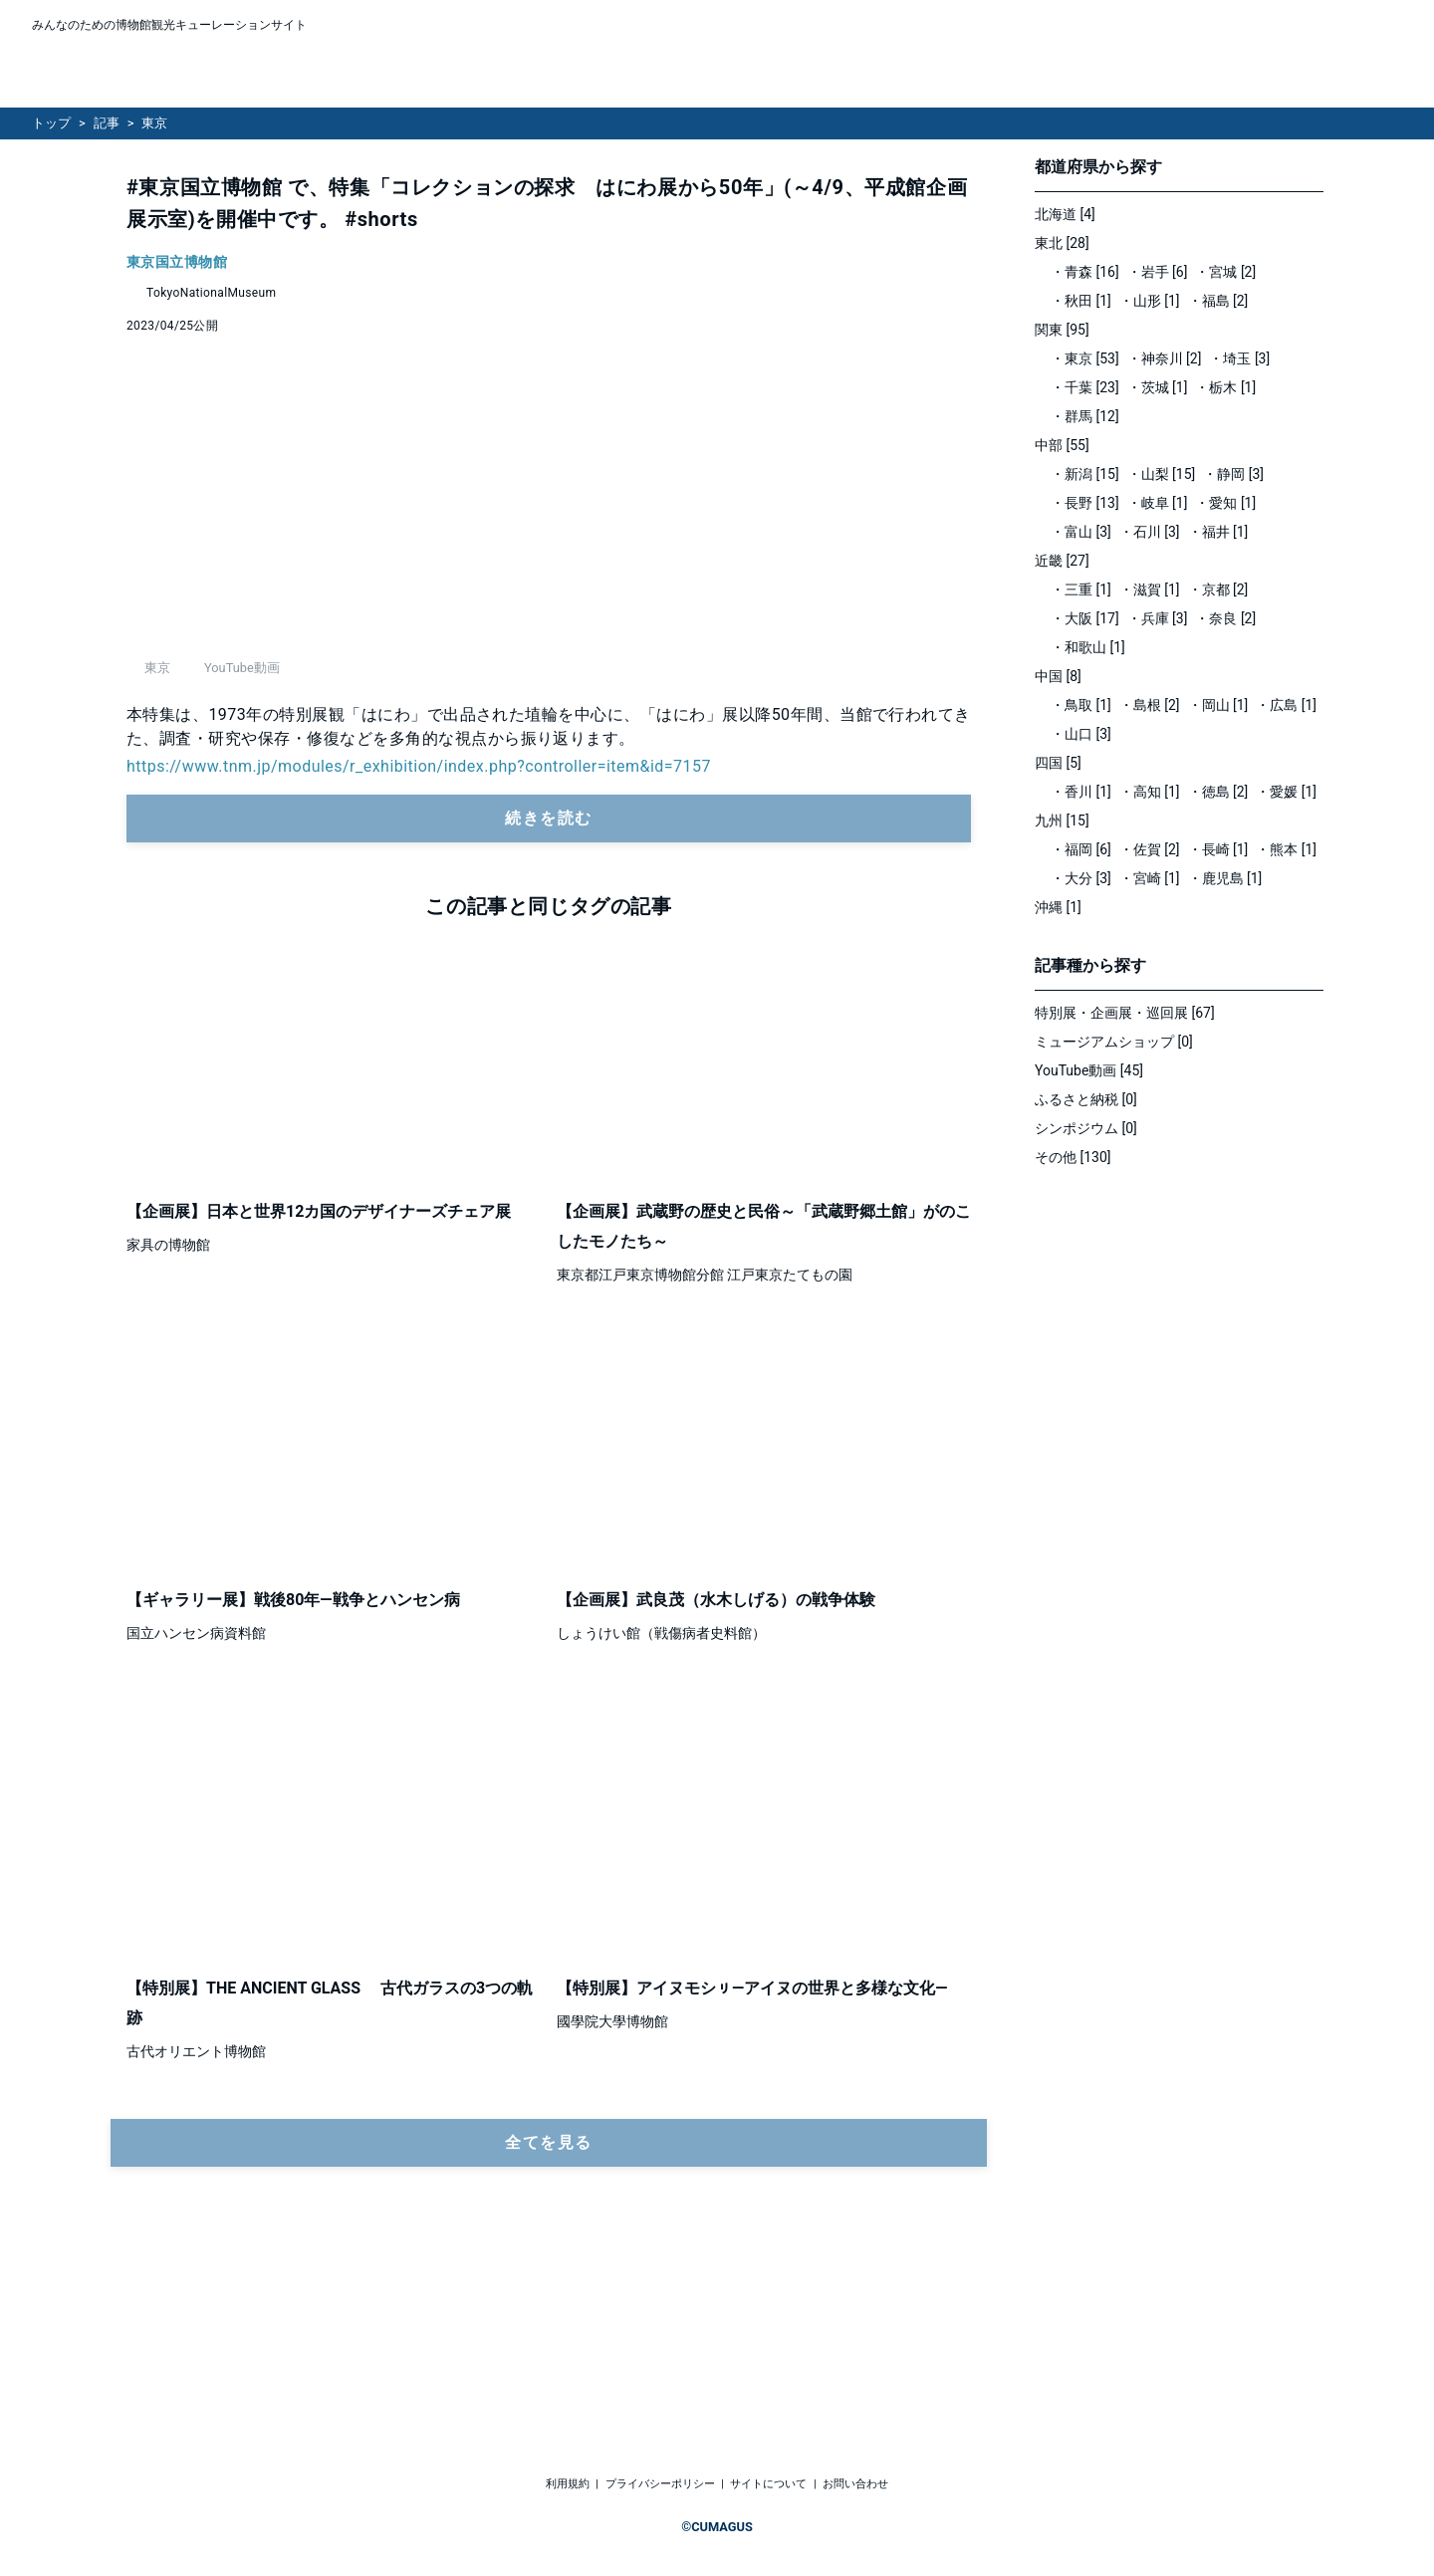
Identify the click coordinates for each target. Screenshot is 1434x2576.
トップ (51, 123)
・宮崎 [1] (1149, 878)
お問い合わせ (855, 2483)
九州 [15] (1062, 820)
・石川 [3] (1149, 532)
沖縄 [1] (1058, 907)
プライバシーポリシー (660, 2483)
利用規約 (568, 2483)
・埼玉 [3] (1239, 358)
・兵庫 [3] (1157, 618)
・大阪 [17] (1085, 618)
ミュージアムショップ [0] (1114, 1042)
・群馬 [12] (1085, 416)
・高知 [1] (1149, 792)
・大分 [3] (1081, 878)
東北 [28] (1062, 243)
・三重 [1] (1081, 589)
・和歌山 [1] (1088, 647)
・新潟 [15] (1085, 474)
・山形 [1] (1149, 301)
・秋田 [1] (1081, 301)
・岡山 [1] (1218, 705)
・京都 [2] (1218, 589)
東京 (154, 123)
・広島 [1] (1286, 705)
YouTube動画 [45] (1089, 1070)
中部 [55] (1062, 445)
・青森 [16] (1085, 272)
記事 (107, 123)
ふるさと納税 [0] (1086, 1099)
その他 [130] (1073, 1157)
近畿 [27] (1062, 561)
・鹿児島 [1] (1225, 878)
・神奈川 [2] (1164, 358)
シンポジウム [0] (1086, 1128)
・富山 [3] (1081, 532)
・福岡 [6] (1081, 849)
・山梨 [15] (1161, 474)
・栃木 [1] (1225, 387)
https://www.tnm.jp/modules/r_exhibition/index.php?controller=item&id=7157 (418, 942)
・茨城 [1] (1157, 387)
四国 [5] (1058, 763)
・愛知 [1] (1225, 503)
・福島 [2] (1218, 301)
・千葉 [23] (1085, 387)
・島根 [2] (1149, 705)
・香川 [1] (1081, 792)
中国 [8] (1058, 676)
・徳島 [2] (1218, 792)
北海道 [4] (1065, 214)
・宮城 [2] (1225, 272)
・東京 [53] (1085, 358)
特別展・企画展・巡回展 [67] (1125, 1013)
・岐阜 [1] (1157, 503)
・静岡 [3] (1233, 474)
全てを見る (549, 2318)
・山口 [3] (1081, 734)
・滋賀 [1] (1149, 589)
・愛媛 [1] (1286, 792)
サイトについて (768, 2483)
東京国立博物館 (176, 262)
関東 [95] (1062, 330)
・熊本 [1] (1286, 849)
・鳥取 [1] (1081, 705)
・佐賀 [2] (1149, 849)
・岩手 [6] (1157, 272)
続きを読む (549, 994)
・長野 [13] (1085, 503)
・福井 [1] (1218, 532)
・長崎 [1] (1218, 849)
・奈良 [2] (1225, 618)
